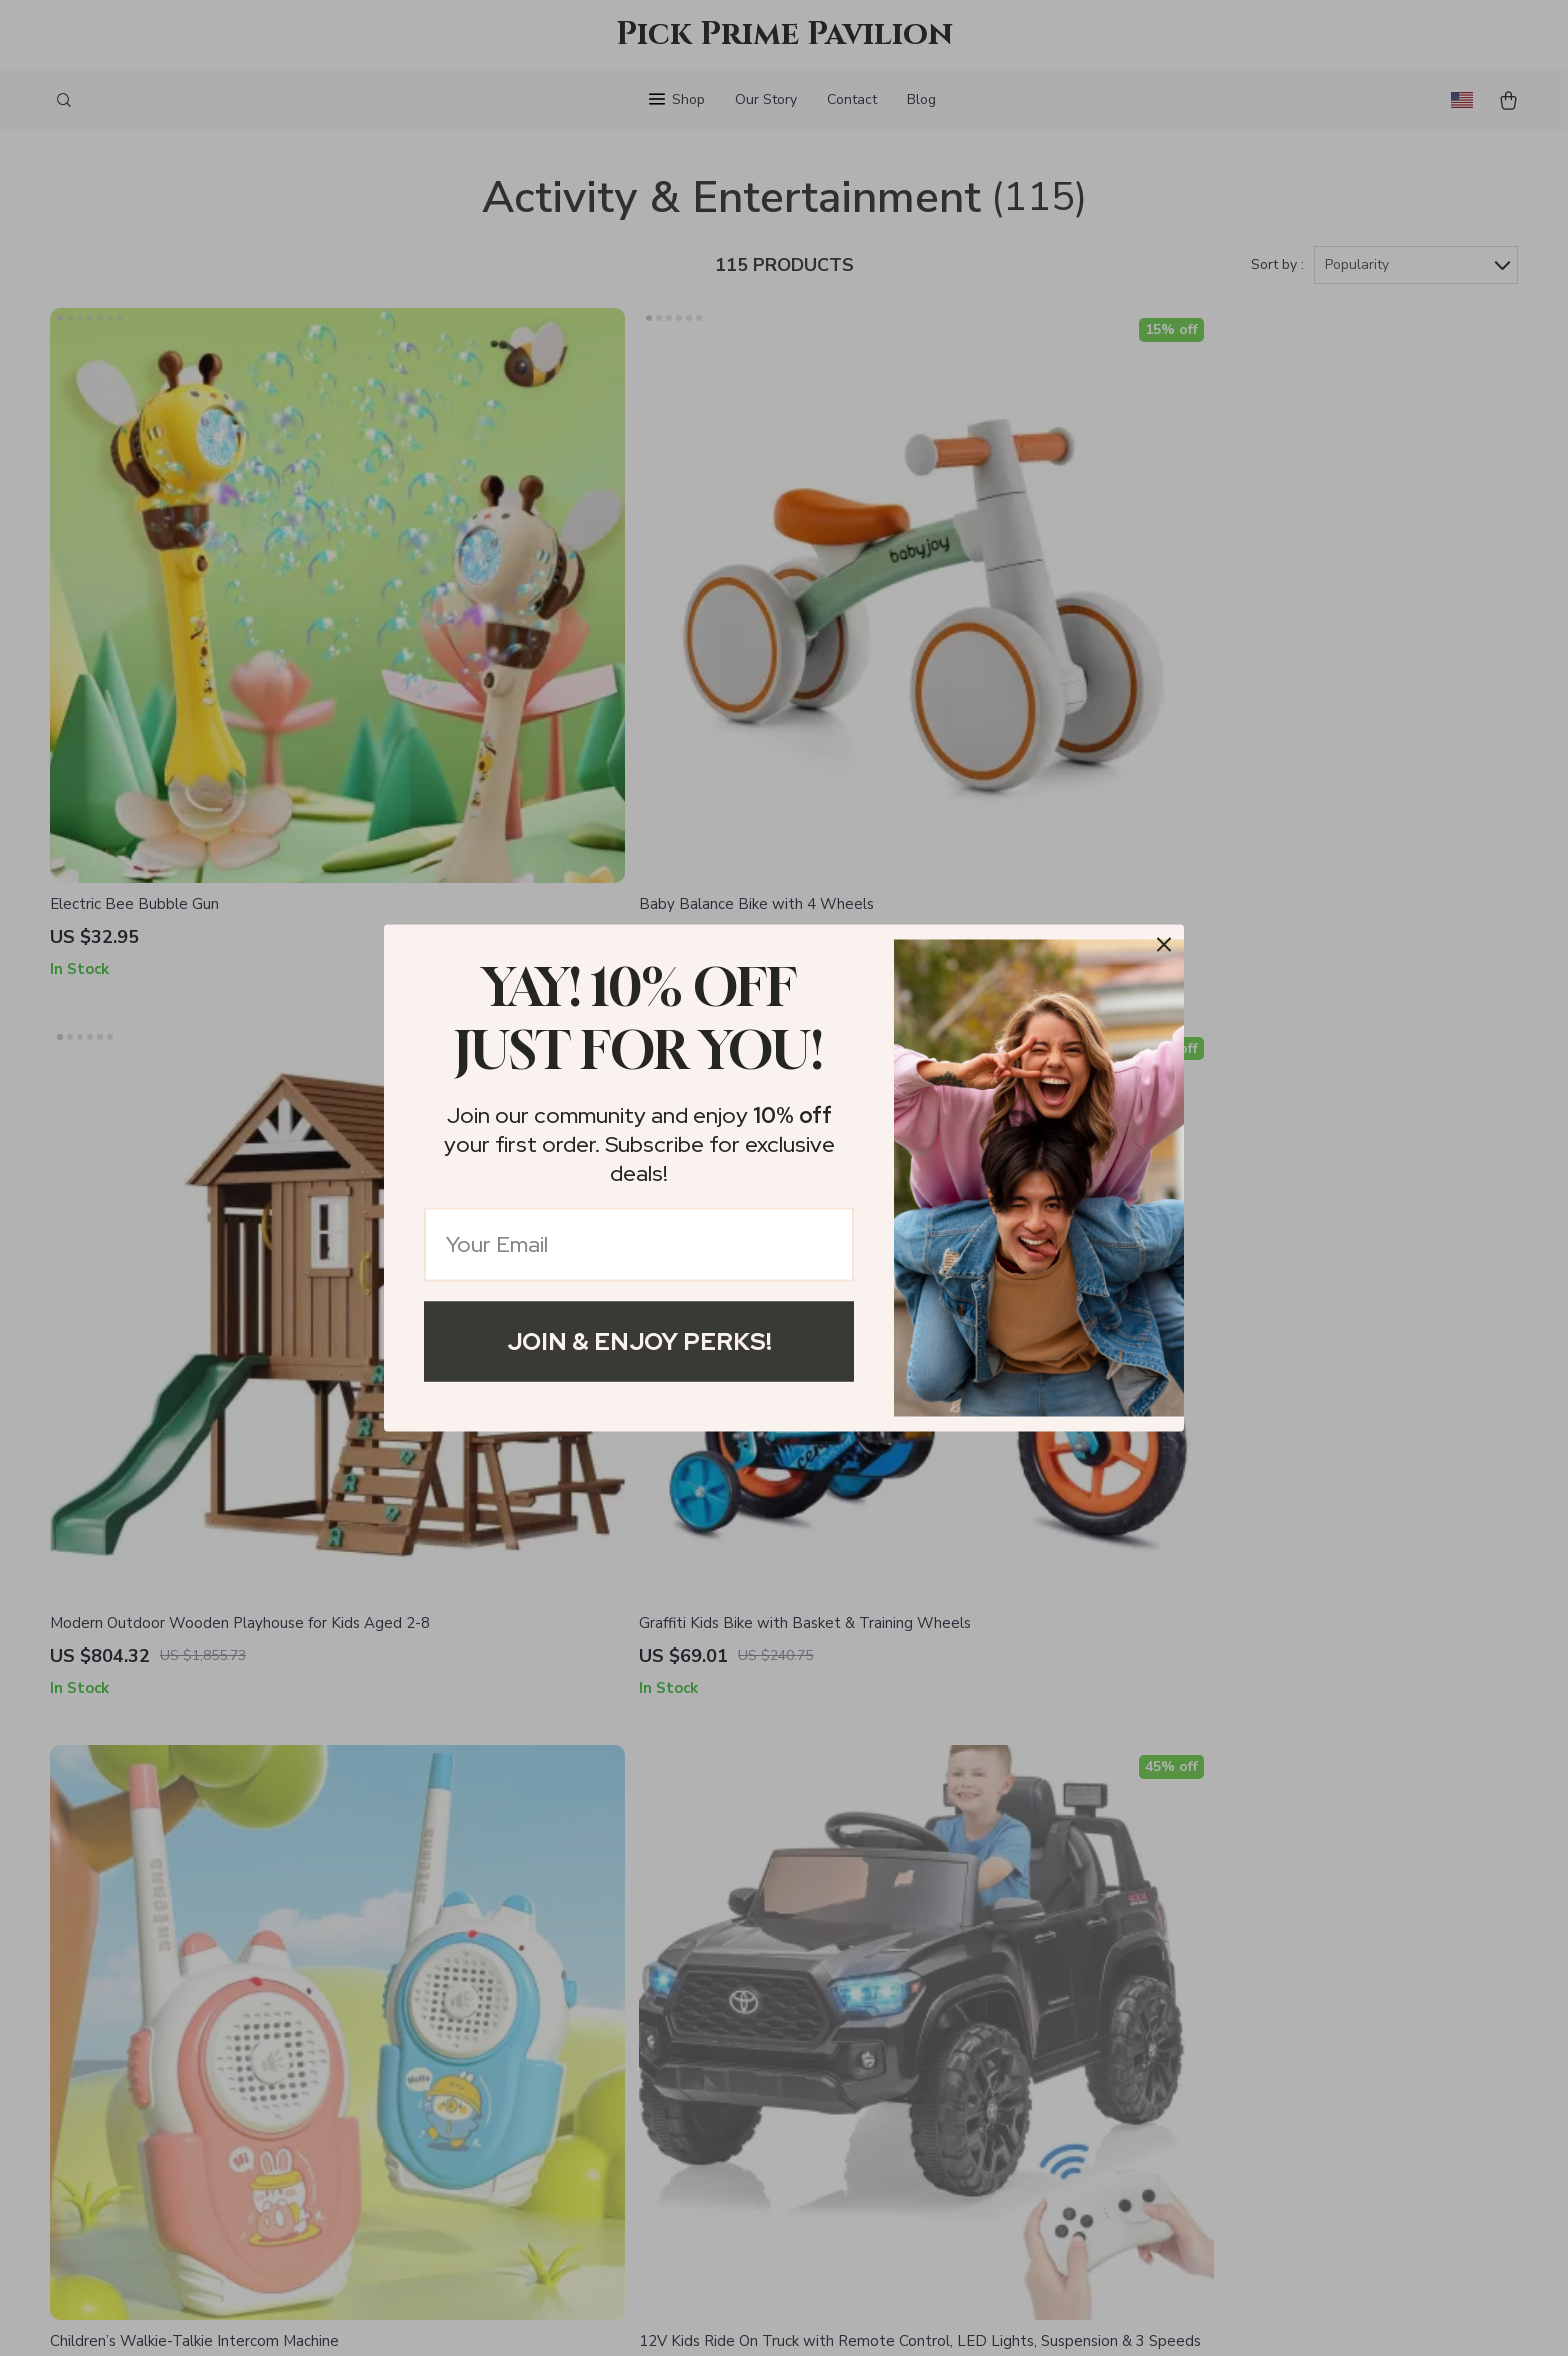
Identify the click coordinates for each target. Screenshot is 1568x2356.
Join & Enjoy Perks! (639, 1341)
